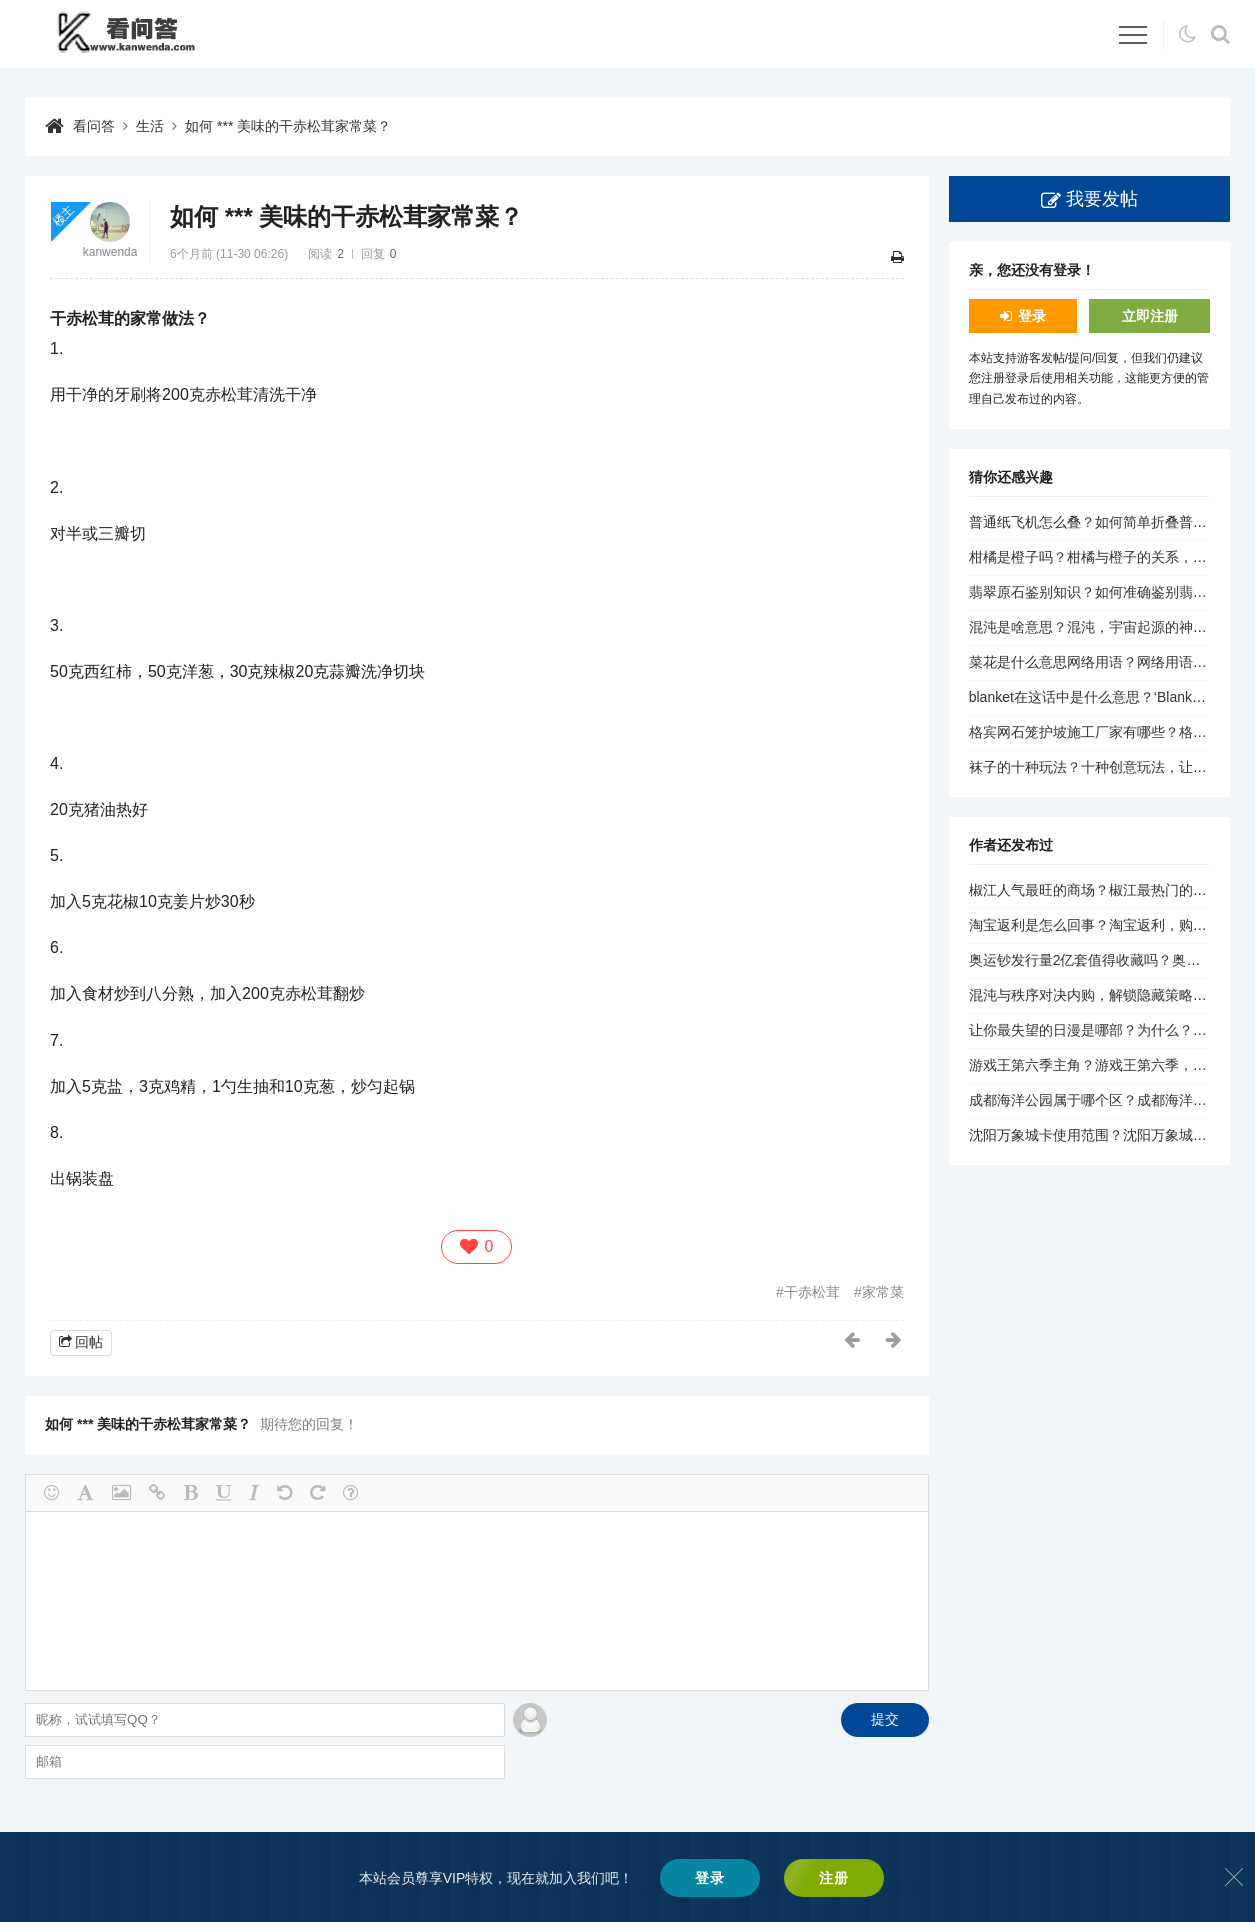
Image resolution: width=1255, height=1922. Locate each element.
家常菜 (883, 1292)
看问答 (94, 126)
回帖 (89, 1342)
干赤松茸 (812, 1292)
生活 (150, 126)
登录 (1032, 316)
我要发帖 (1102, 199)
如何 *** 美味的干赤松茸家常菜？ (288, 126)
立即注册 (1150, 316)
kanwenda (110, 252)
